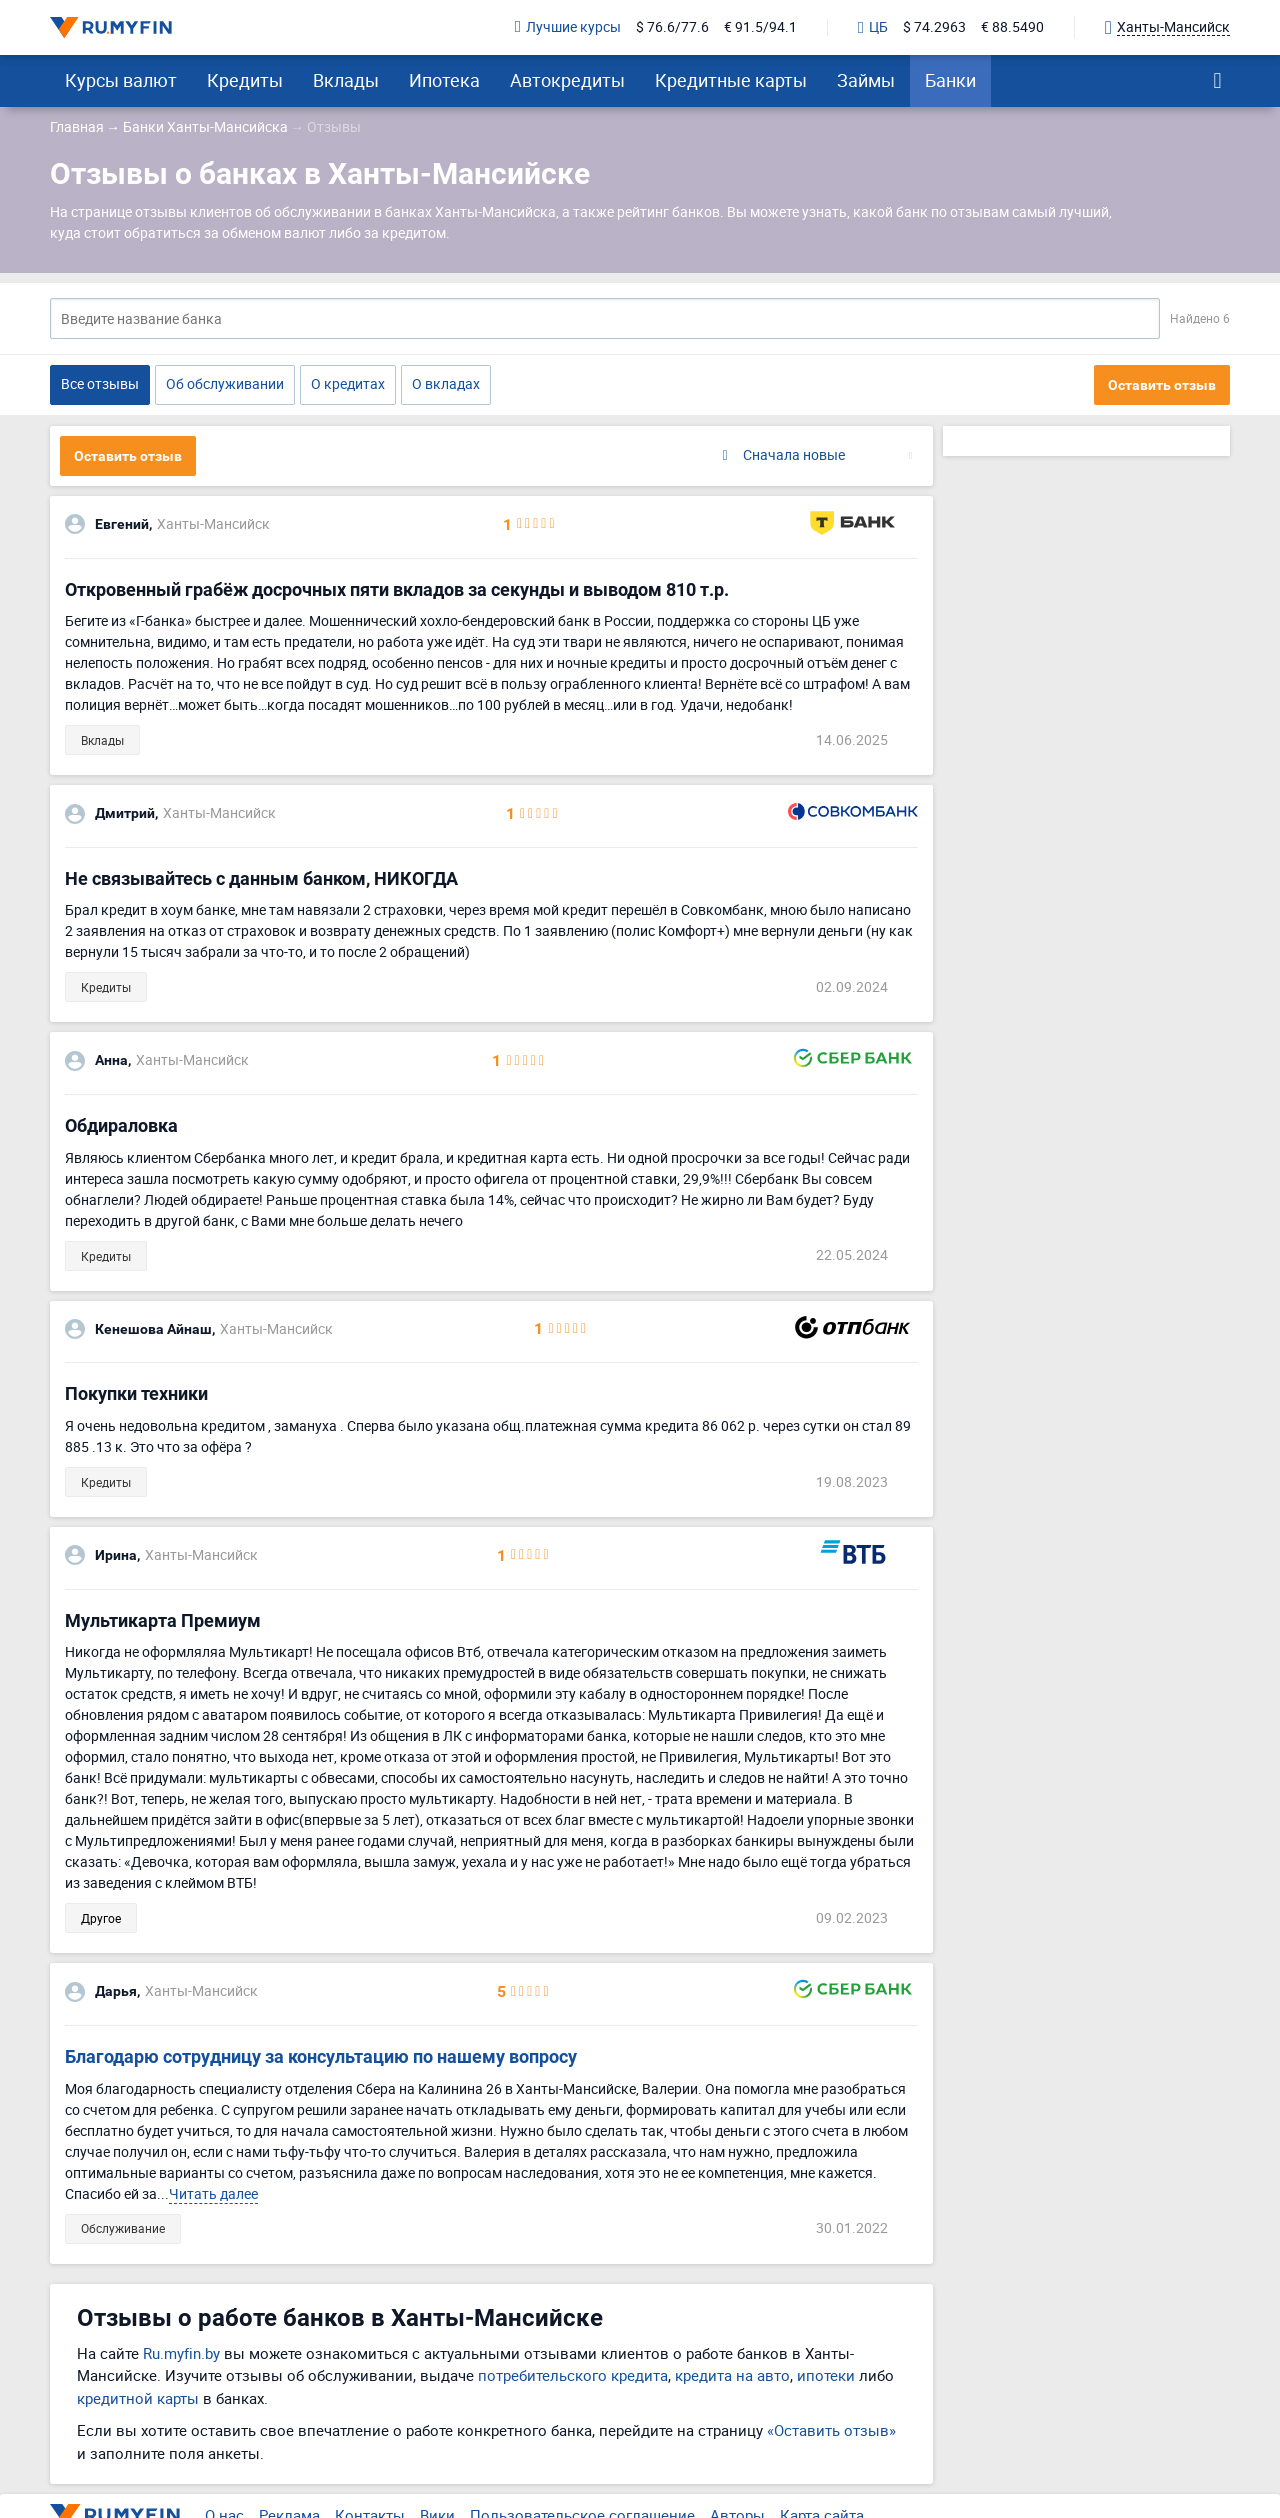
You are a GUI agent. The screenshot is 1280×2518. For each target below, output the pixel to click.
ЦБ (873, 28)
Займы (866, 80)
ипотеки (826, 2375)
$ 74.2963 (934, 27)
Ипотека (444, 80)
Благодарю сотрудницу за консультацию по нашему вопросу (321, 2056)
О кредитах (348, 383)
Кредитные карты (731, 80)
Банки (950, 80)
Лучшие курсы (568, 27)
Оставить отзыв (1162, 385)
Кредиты (245, 80)
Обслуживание (123, 2228)
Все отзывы (100, 383)
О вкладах (446, 383)
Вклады (346, 80)
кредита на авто (732, 2375)
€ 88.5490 (1012, 27)
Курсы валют (121, 80)
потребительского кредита (573, 2375)
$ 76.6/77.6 (672, 27)
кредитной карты (138, 2398)
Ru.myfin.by (181, 2353)
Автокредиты (567, 80)
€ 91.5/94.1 (760, 27)
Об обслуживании (225, 383)
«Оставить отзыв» (831, 2430)
